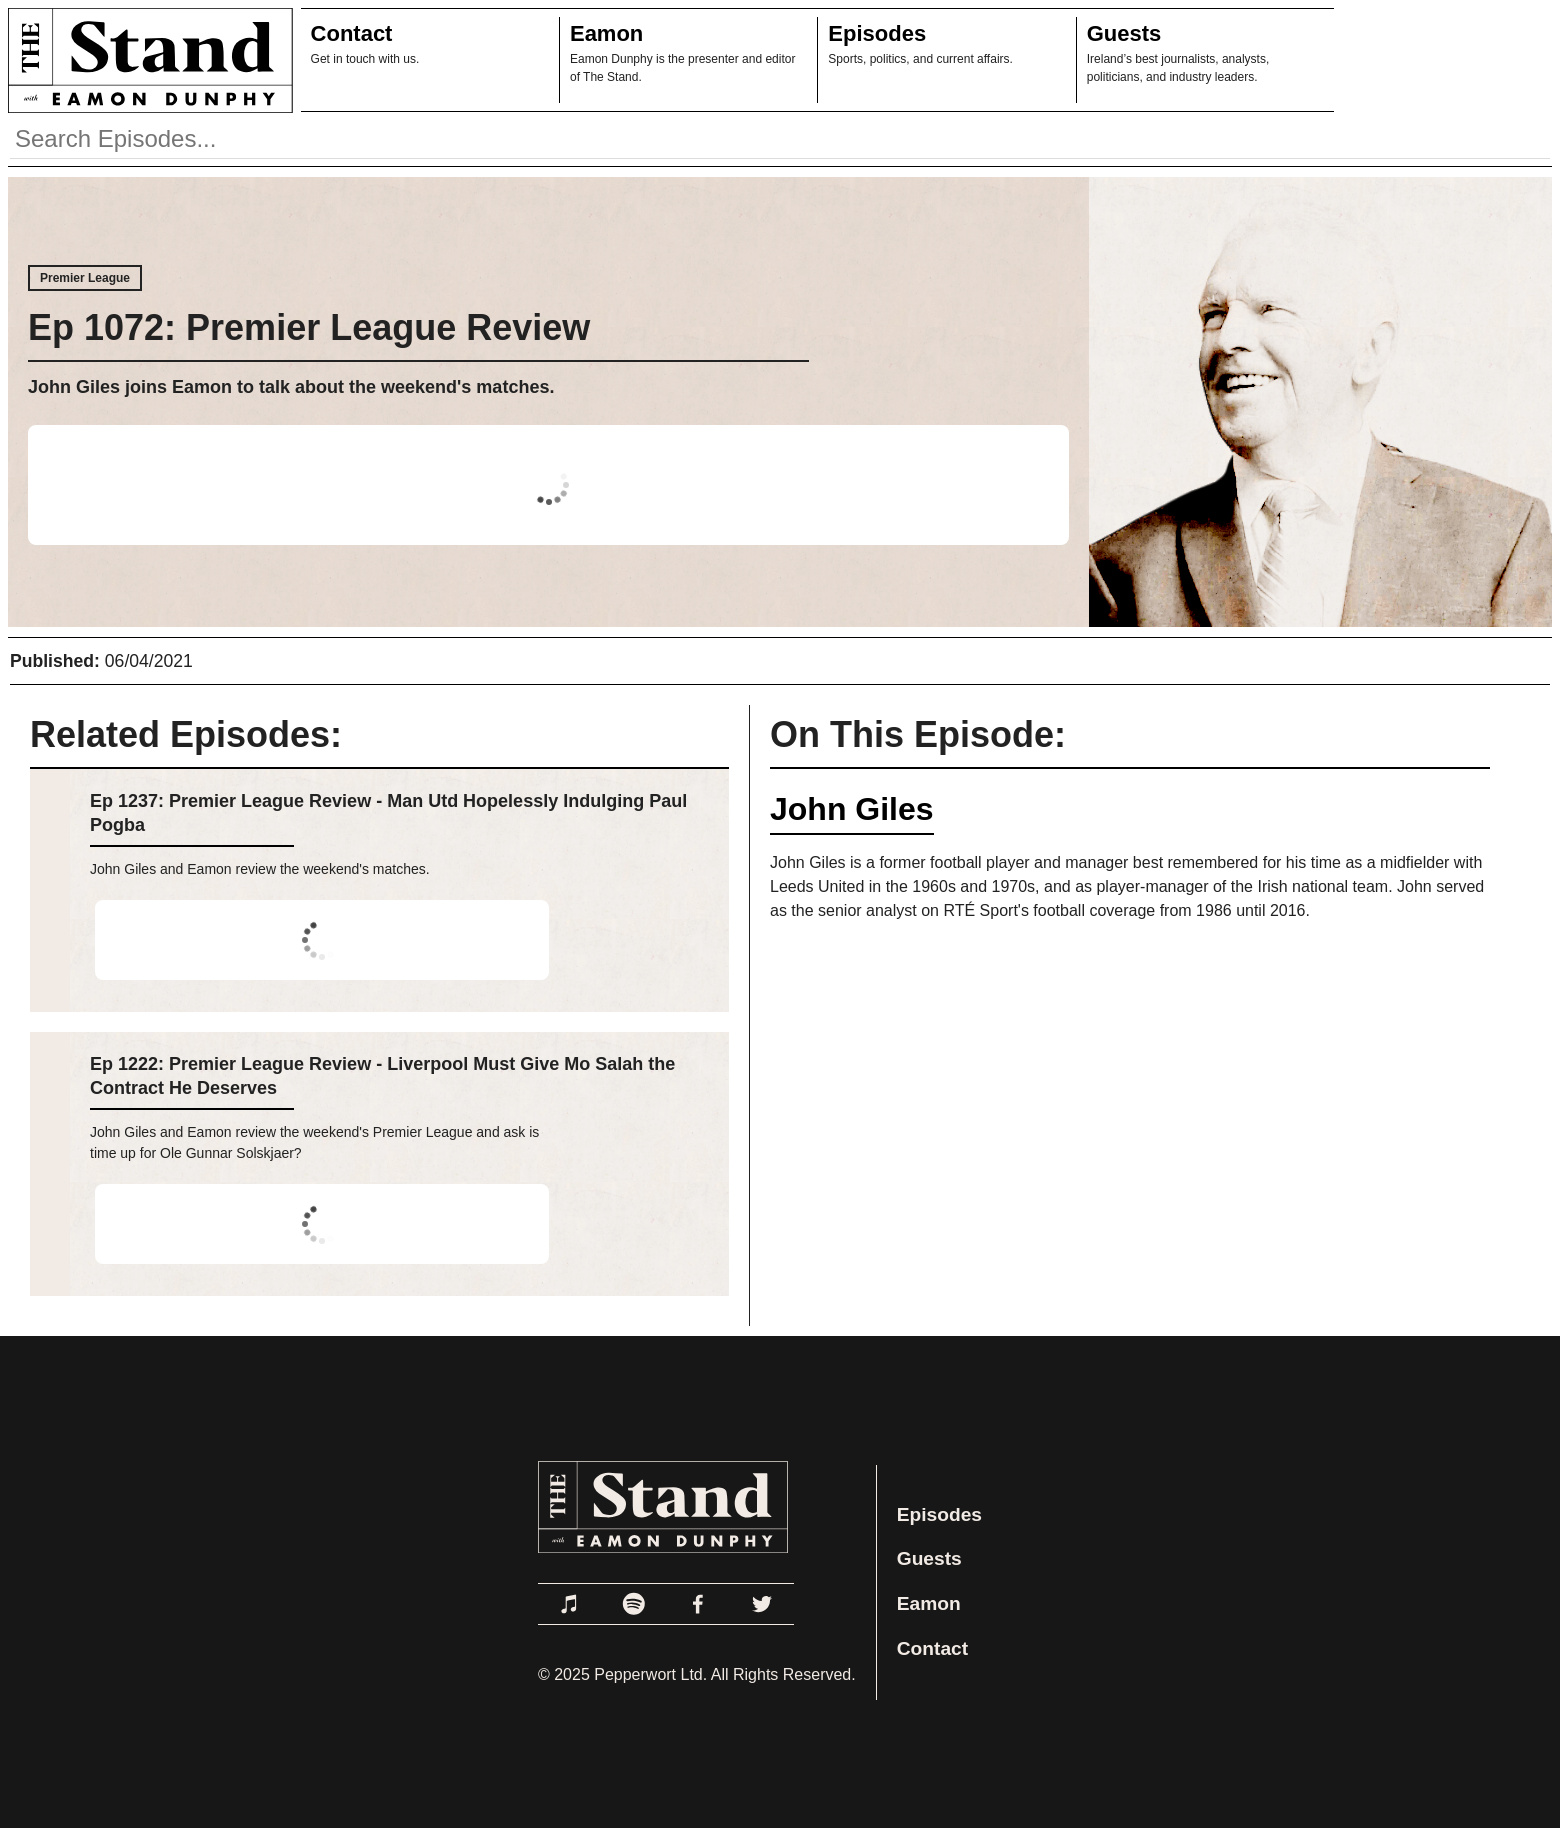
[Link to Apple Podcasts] (570, 1604)
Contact (352, 33)
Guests (1124, 33)
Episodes (877, 33)
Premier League (85, 278)
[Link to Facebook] (698, 1604)
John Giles (852, 809)
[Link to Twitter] (762, 1604)
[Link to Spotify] (634, 1604)
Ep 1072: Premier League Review (309, 327)
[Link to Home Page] (146, 60)
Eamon (606, 33)
